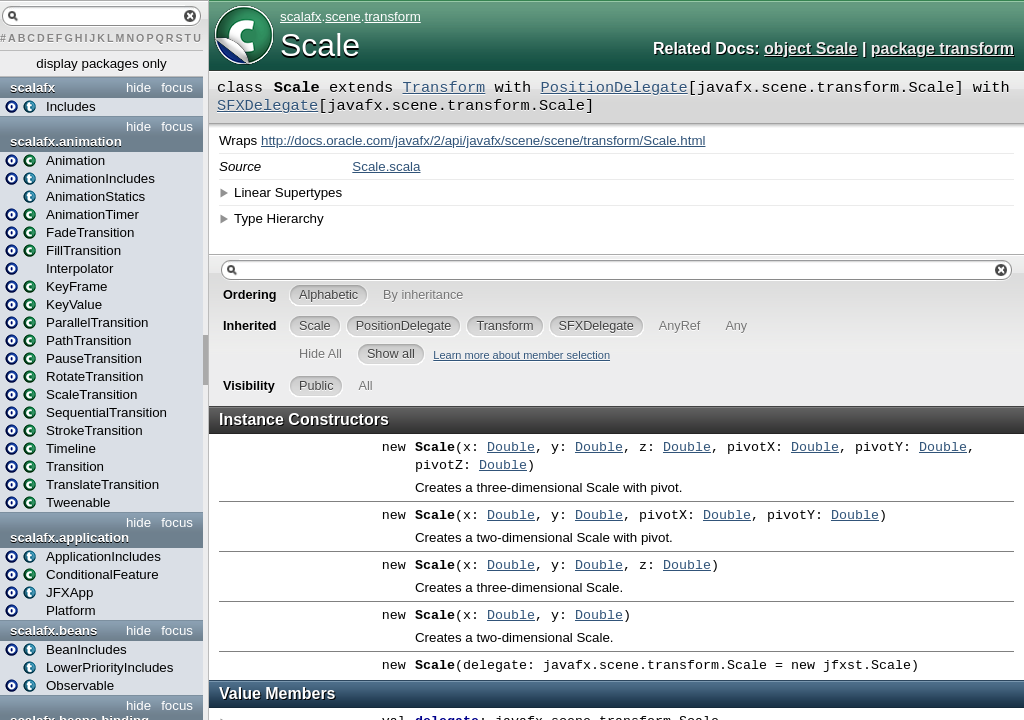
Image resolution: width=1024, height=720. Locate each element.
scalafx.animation (66, 141)
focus (177, 87)
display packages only (101, 63)
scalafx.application (69, 537)
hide (138, 87)
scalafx (32, 87)
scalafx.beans (53, 630)
